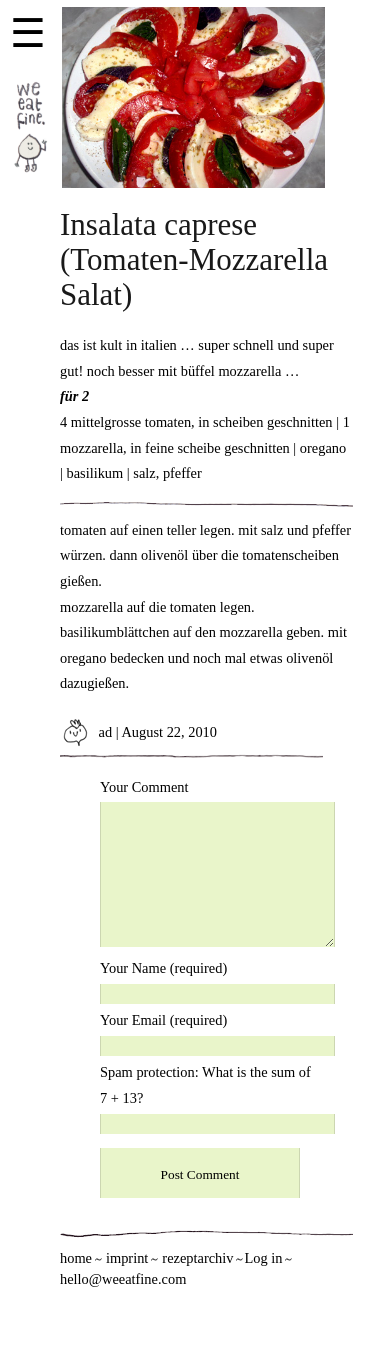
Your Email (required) (163, 1020)
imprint (127, 1258)
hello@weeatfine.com (123, 1279)
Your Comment (144, 787)
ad (86, 732)
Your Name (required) (163, 968)
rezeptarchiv (197, 1258)
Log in (263, 1258)
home (76, 1258)
